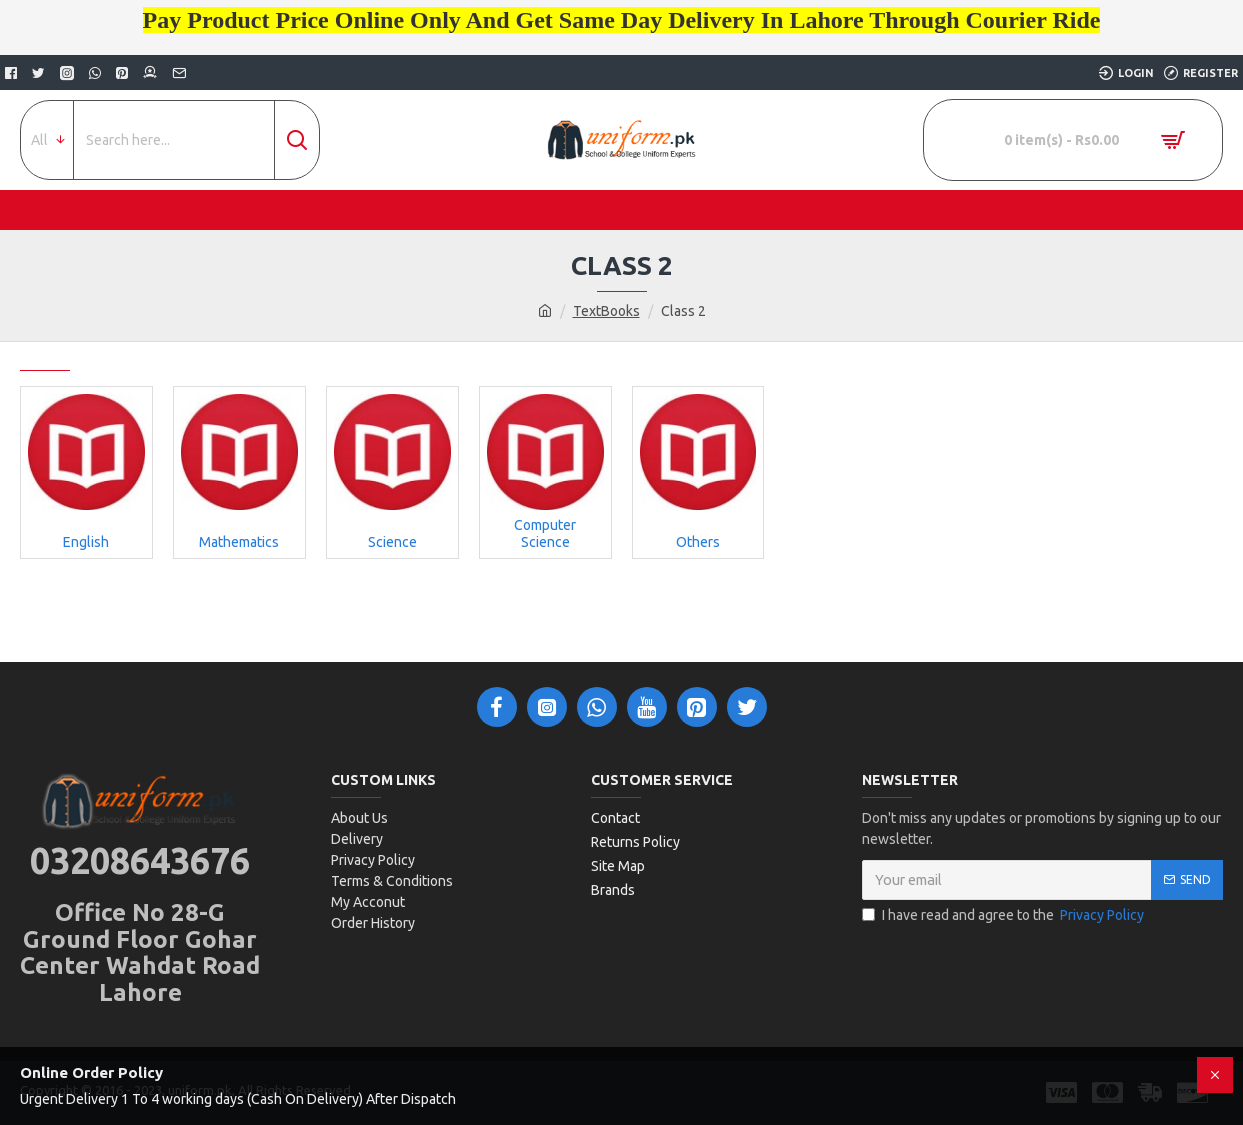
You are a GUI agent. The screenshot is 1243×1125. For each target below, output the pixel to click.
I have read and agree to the (1004, 915)
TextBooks (606, 311)
